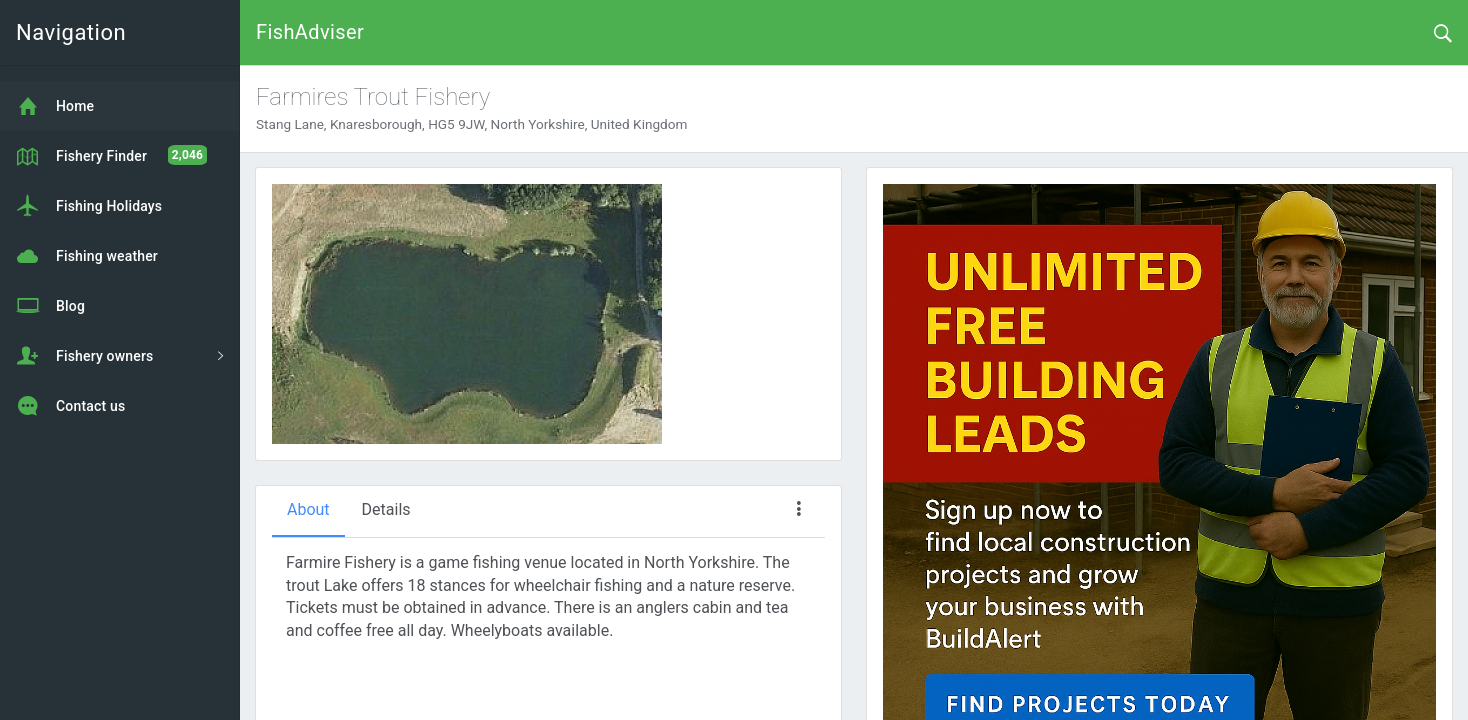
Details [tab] (386, 509)
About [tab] (308, 509)
